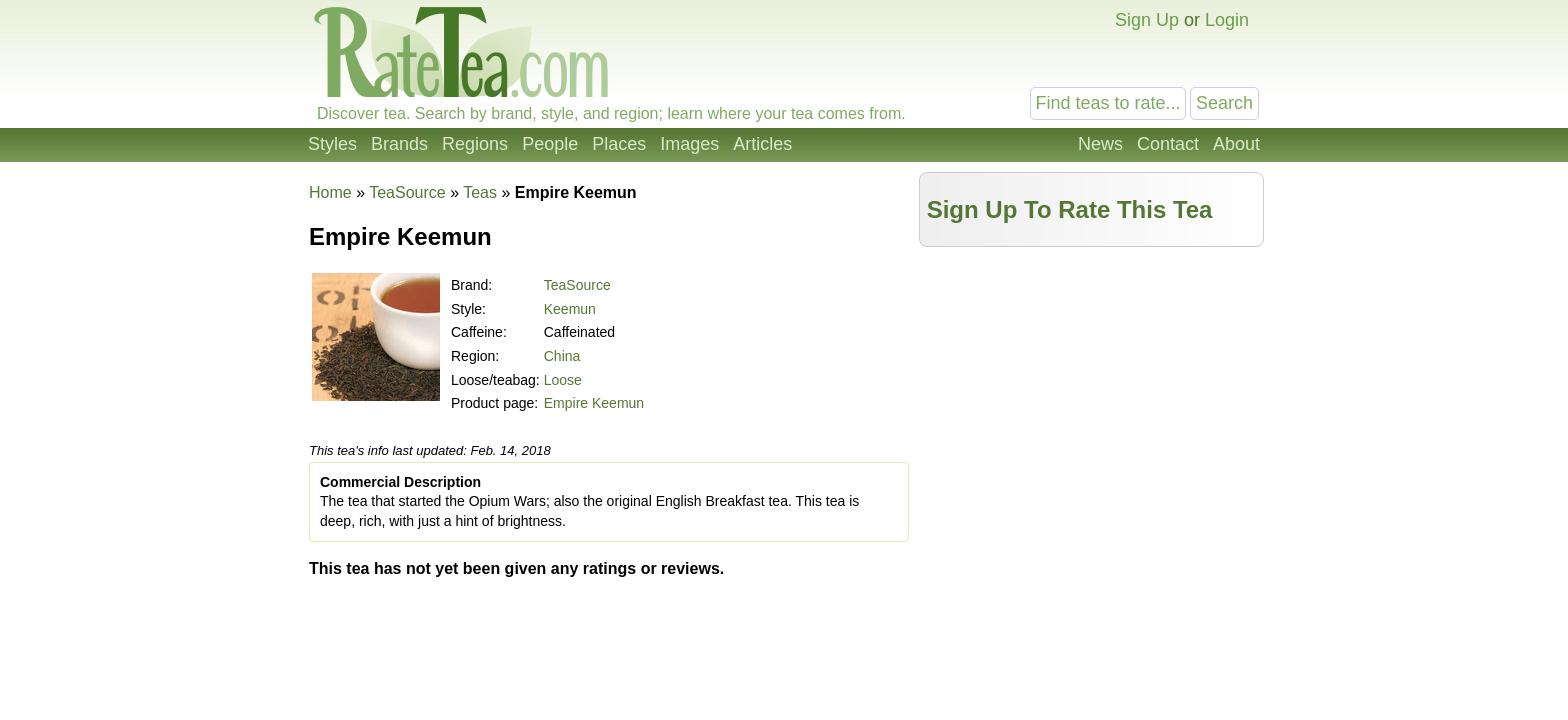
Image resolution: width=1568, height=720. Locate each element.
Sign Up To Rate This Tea (1070, 209)
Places (619, 144)
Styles (332, 144)
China (562, 356)
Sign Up (1147, 20)
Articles (762, 144)
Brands (399, 144)
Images (689, 144)
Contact (1168, 144)
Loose (563, 380)
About (1236, 144)
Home (330, 192)
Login (1227, 20)
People (550, 144)
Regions (475, 144)
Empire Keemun (594, 403)
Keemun (570, 309)
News (1100, 144)
